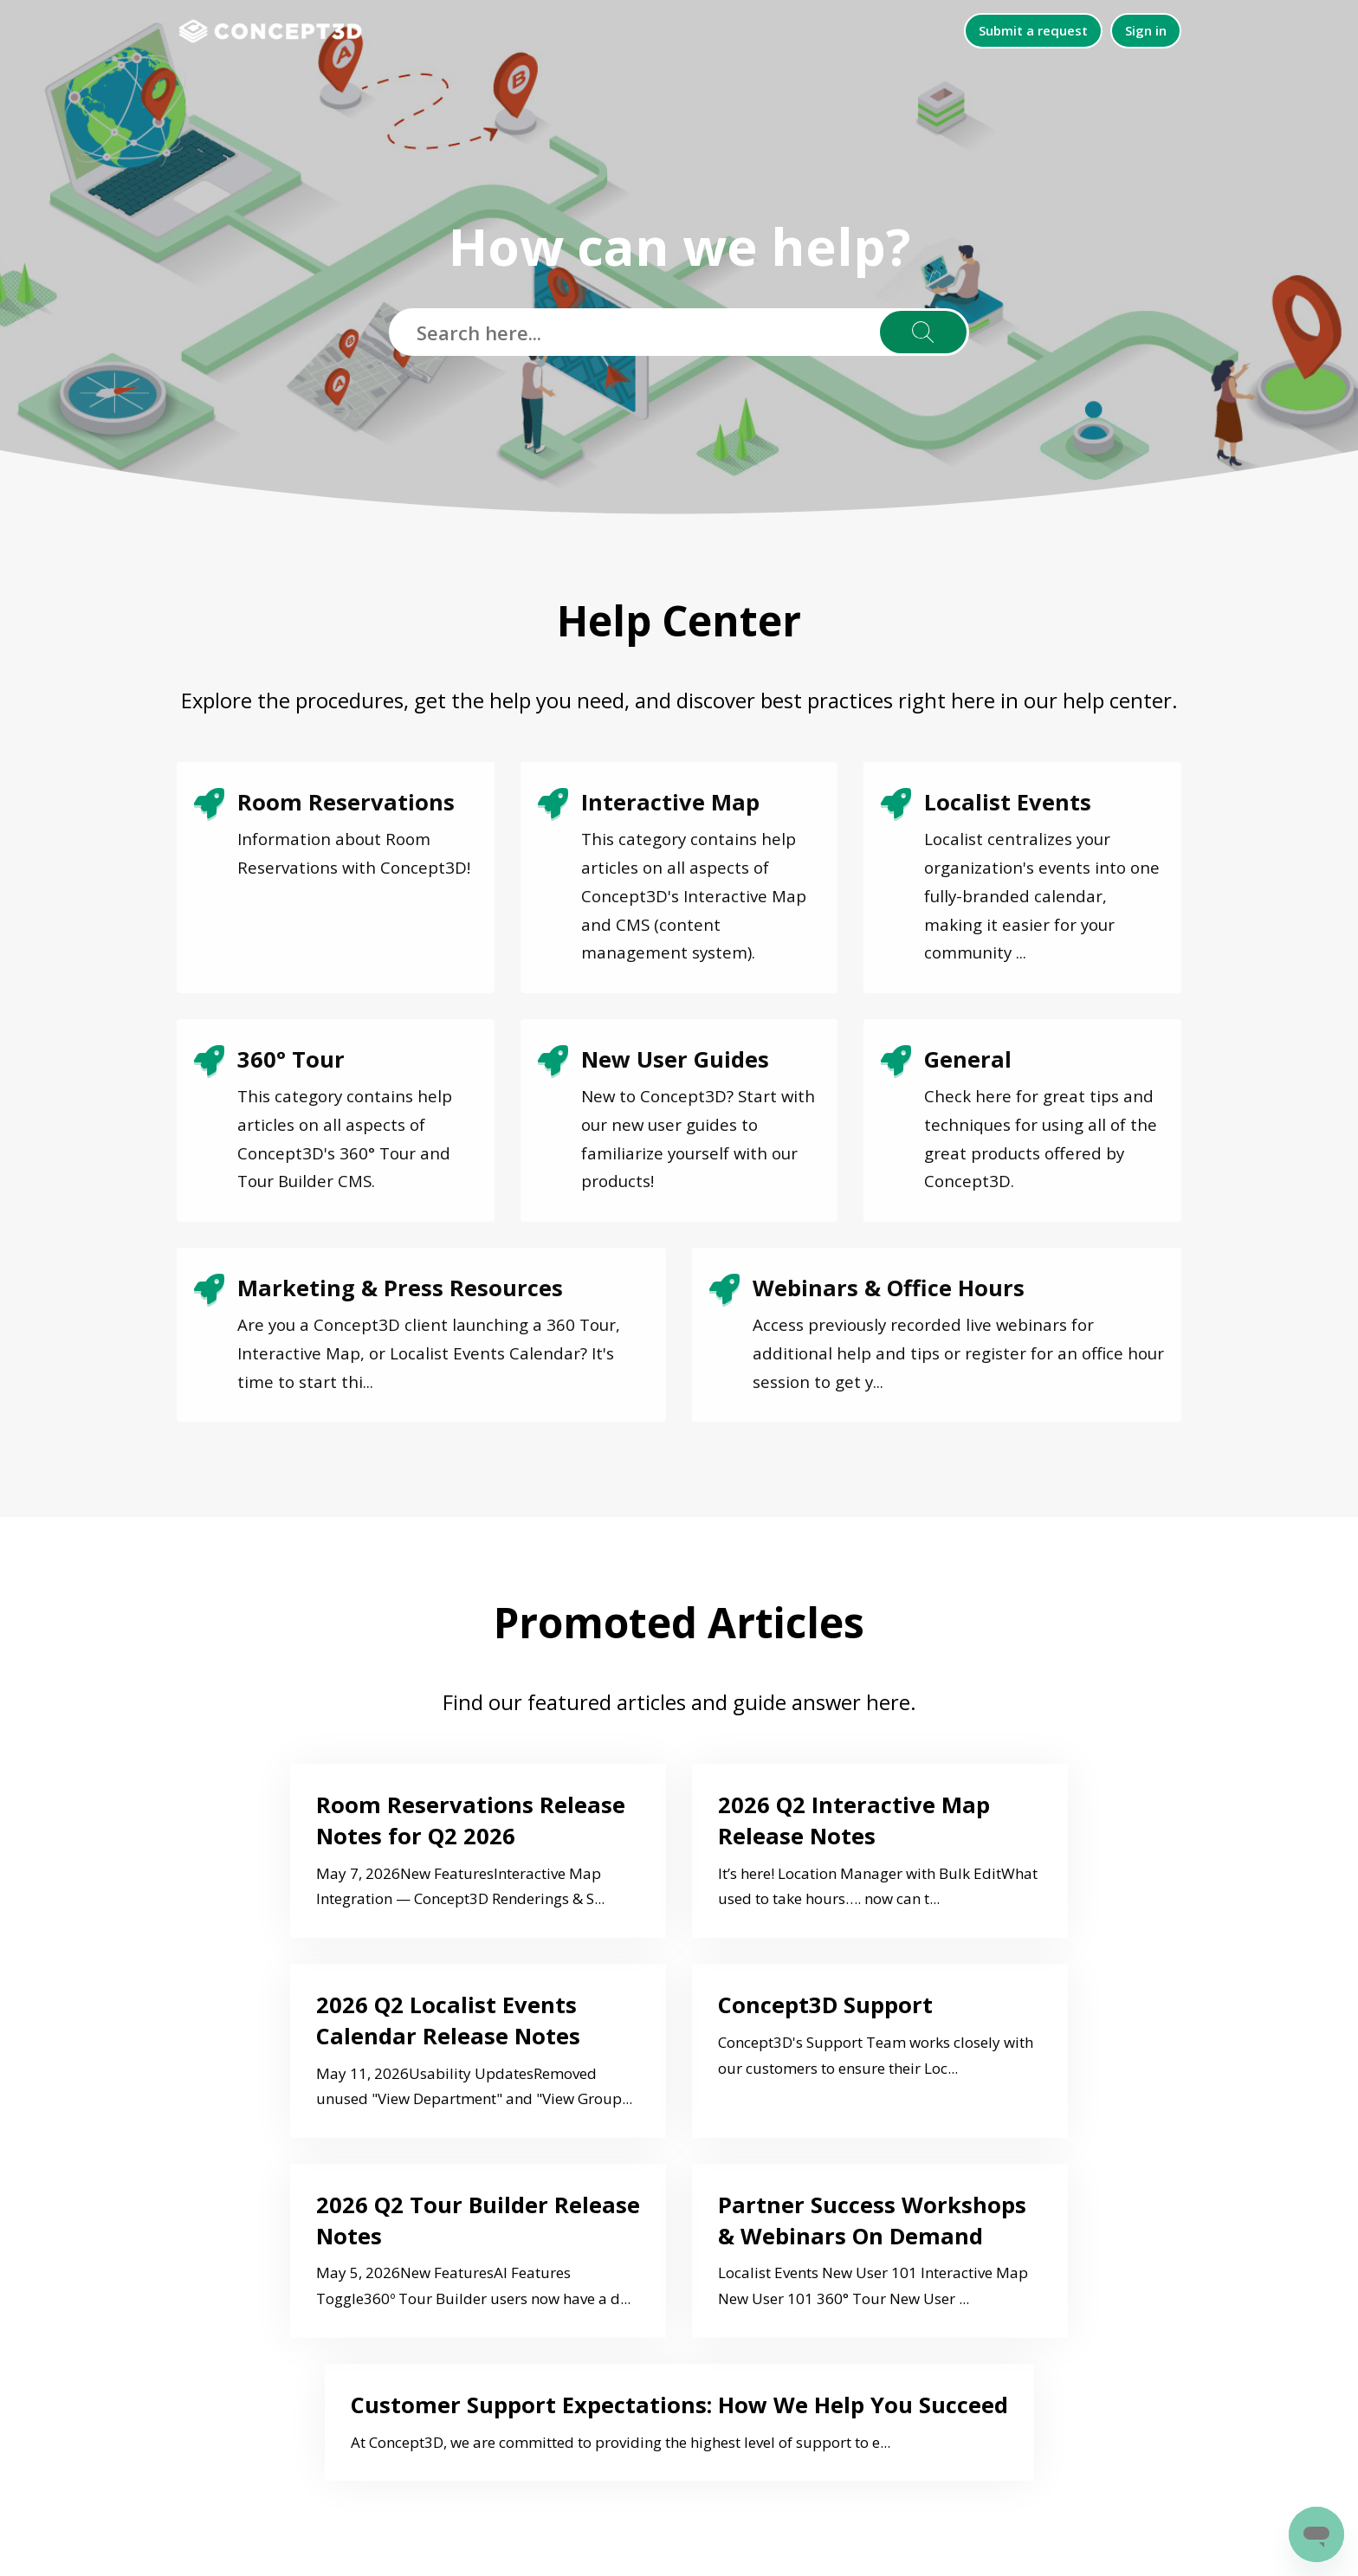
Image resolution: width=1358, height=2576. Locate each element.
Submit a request (1033, 30)
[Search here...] (679, 332)
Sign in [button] (1146, 30)
